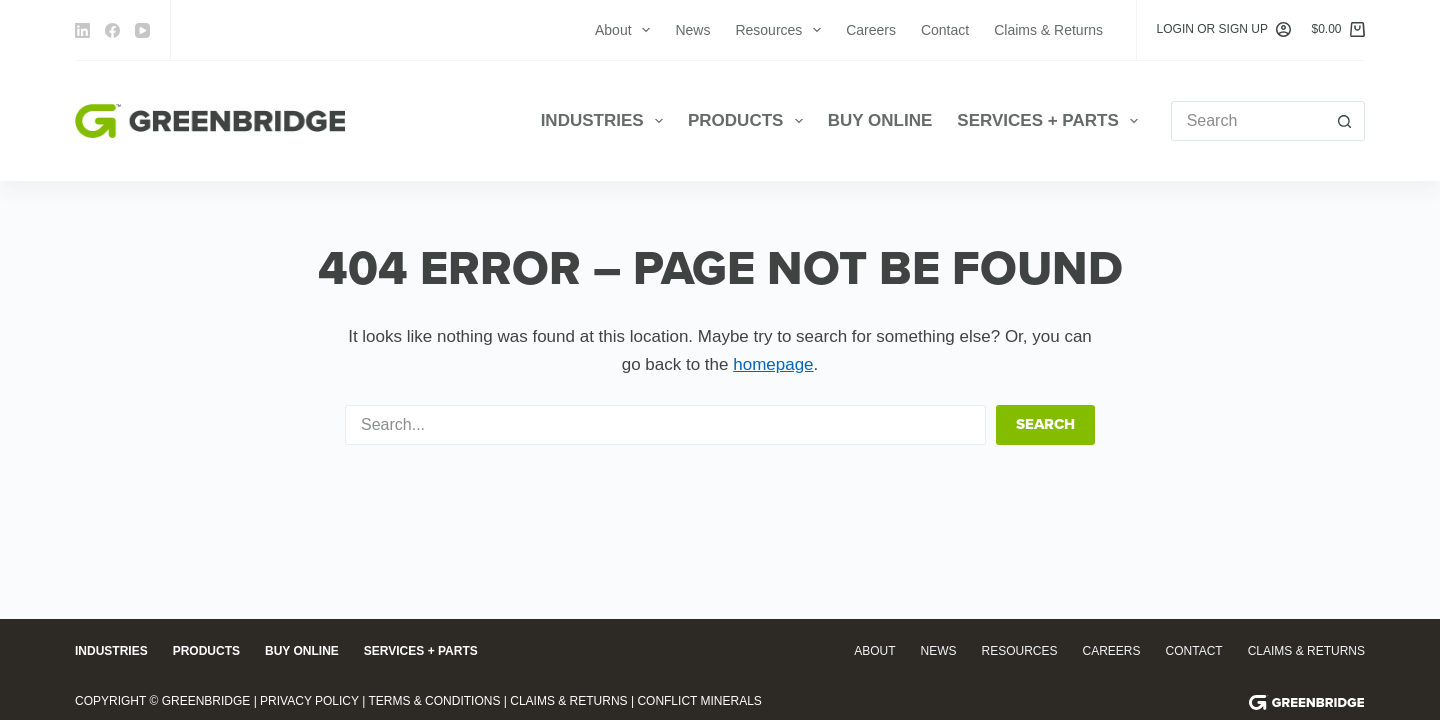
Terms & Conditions (434, 701)
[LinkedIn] (82, 30)
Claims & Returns (1048, 30)
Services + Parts (1051, 121)
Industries (606, 121)
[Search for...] (1248, 121)
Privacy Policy (309, 701)
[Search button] (1345, 121)
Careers (871, 30)
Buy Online (880, 120)
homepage (773, 364)
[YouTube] (142, 30)
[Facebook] (112, 30)
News (692, 30)
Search (1045, 424)
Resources (782, 30)
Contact (945, 30)
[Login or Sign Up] (1224, 30)
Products (749, 121)
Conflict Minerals (699, 701)
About (626, 30)
